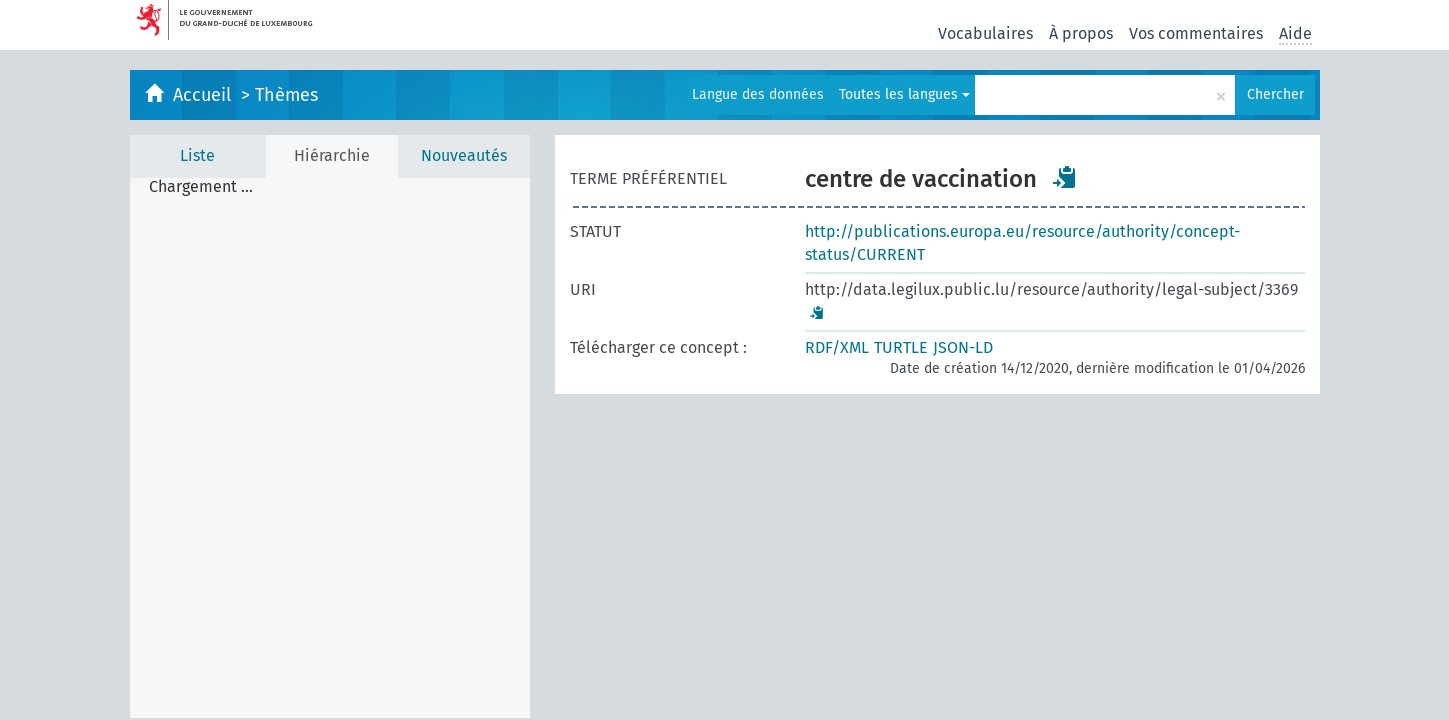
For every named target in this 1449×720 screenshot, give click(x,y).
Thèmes (286, 95)
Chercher (1275, 94)
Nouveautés (464, 155)
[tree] (330, 448)
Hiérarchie (332, 155)
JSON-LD (963, 347)
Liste (197, 155)
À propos (1081, 33)
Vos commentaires (1196, 33)
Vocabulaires (985, 33)
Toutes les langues (904, 94)
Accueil (204, 95)
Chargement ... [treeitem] (201, 187)
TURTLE (901, 347)
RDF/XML (837, 347)
